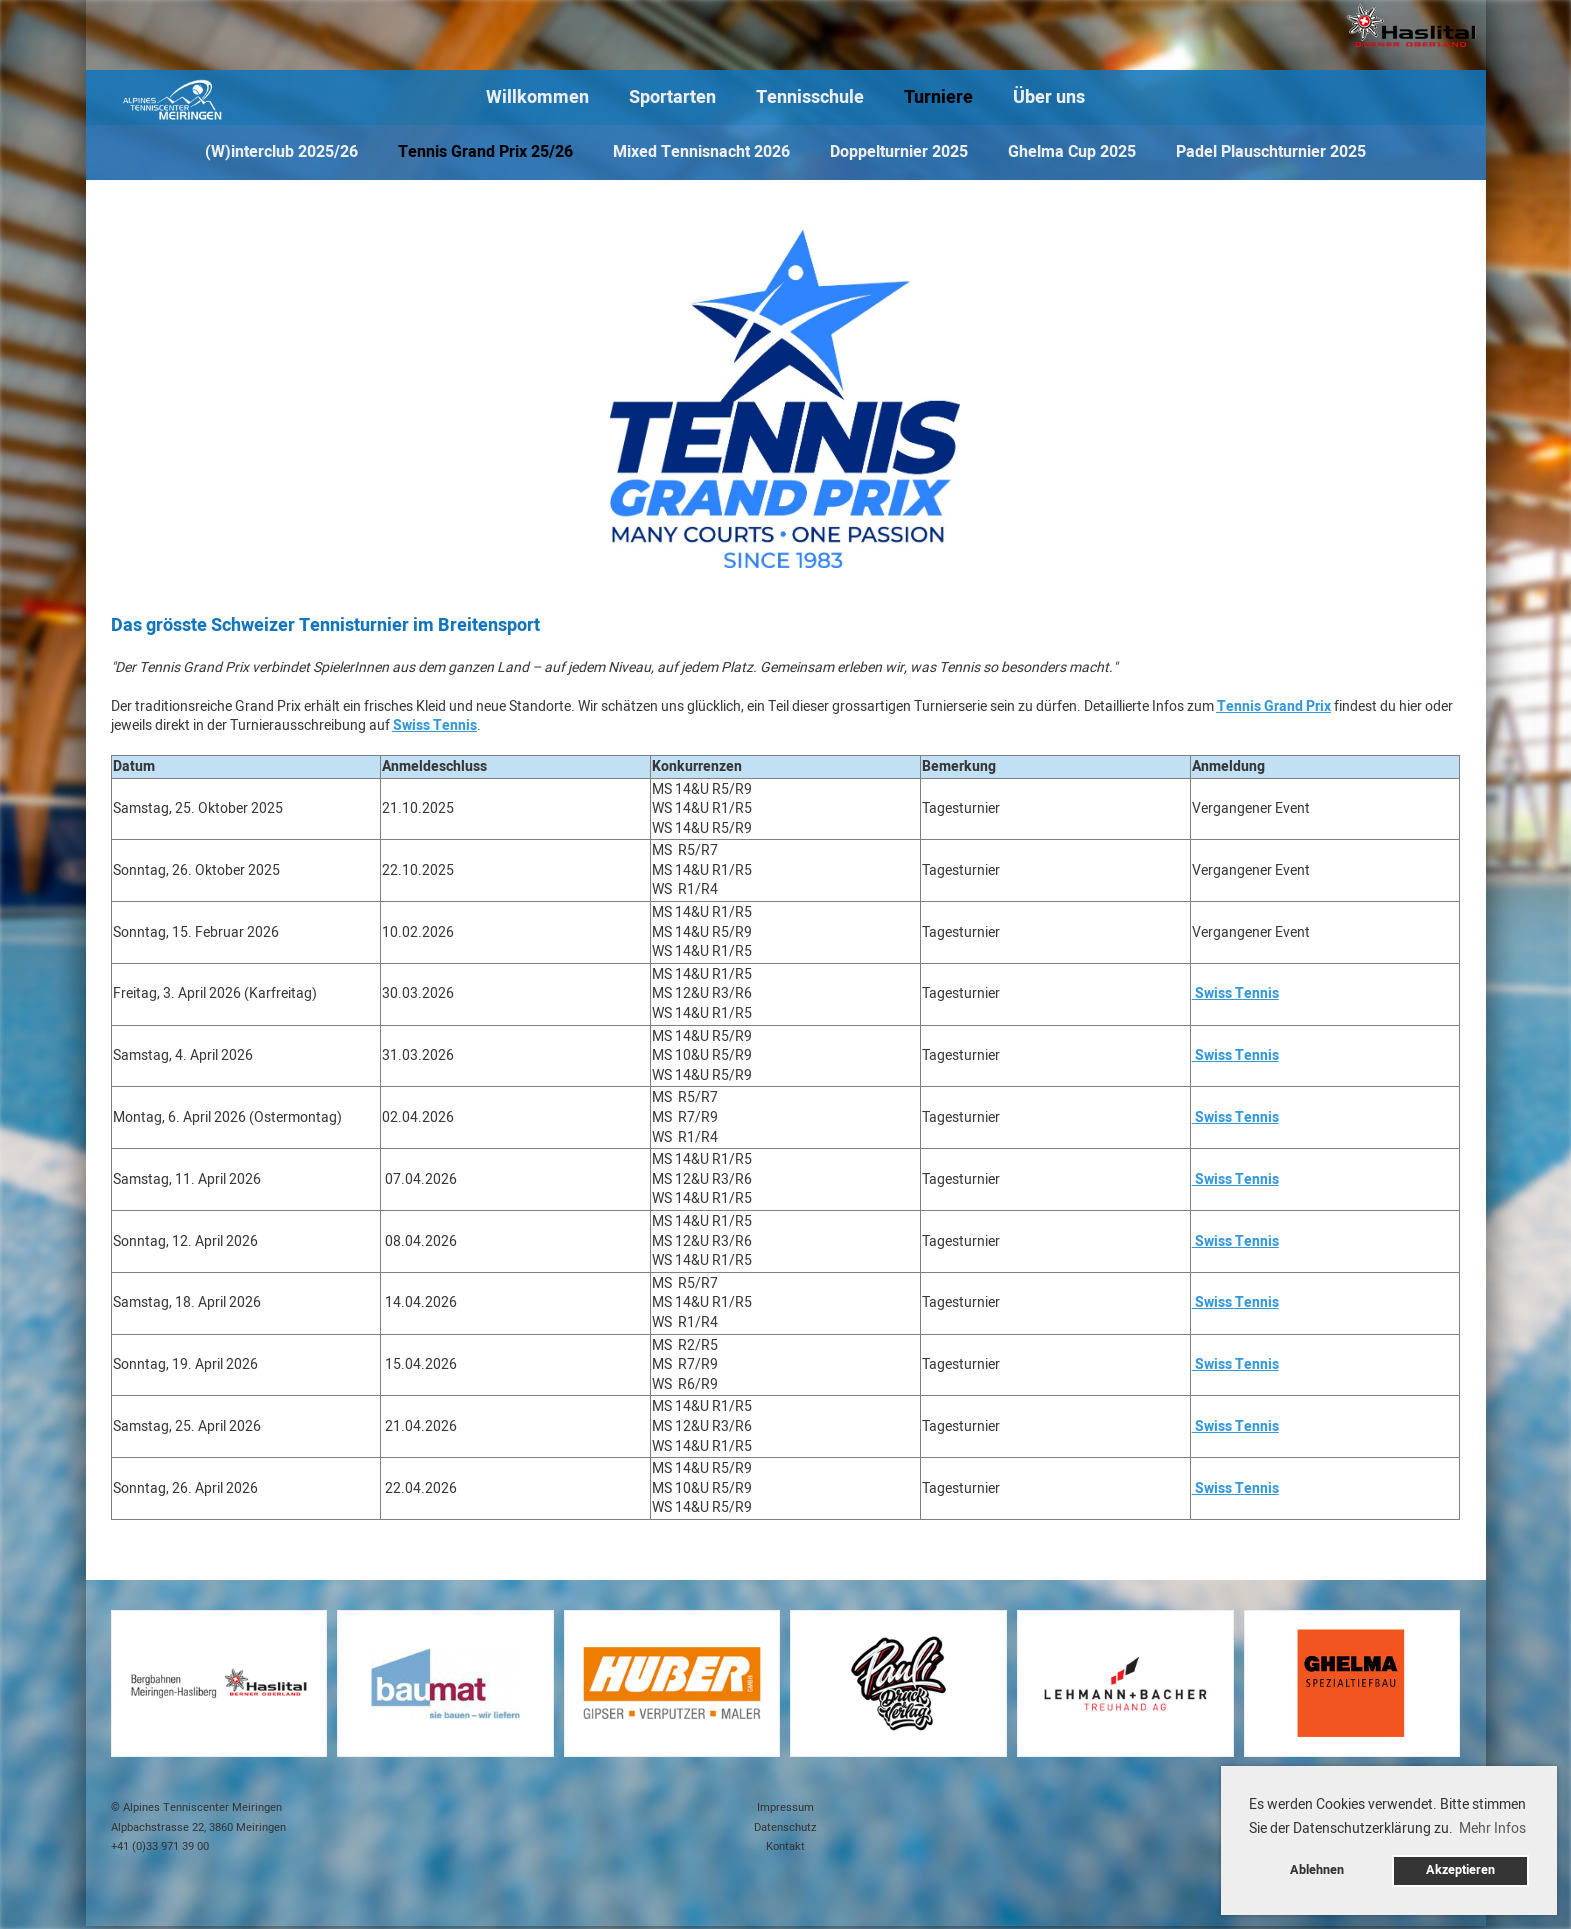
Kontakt (785, 1846)
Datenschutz (785, 1827)
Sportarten (672, 97)
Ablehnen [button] (1317, 1870)
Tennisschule (810, 97)
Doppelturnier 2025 (899, 152)
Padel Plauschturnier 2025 (1271, 152)
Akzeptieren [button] (1460, 1870)
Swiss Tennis (435, 725)
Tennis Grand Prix (1274, 706)
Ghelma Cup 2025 (1072, 152)
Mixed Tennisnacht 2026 (701, 152)
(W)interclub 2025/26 (281, 152)
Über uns (1049, 97)
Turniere (938, 97)
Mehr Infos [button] (1492, 1828)
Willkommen (537, 97)
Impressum (785, 1807)
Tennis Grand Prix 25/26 (485, 152)
